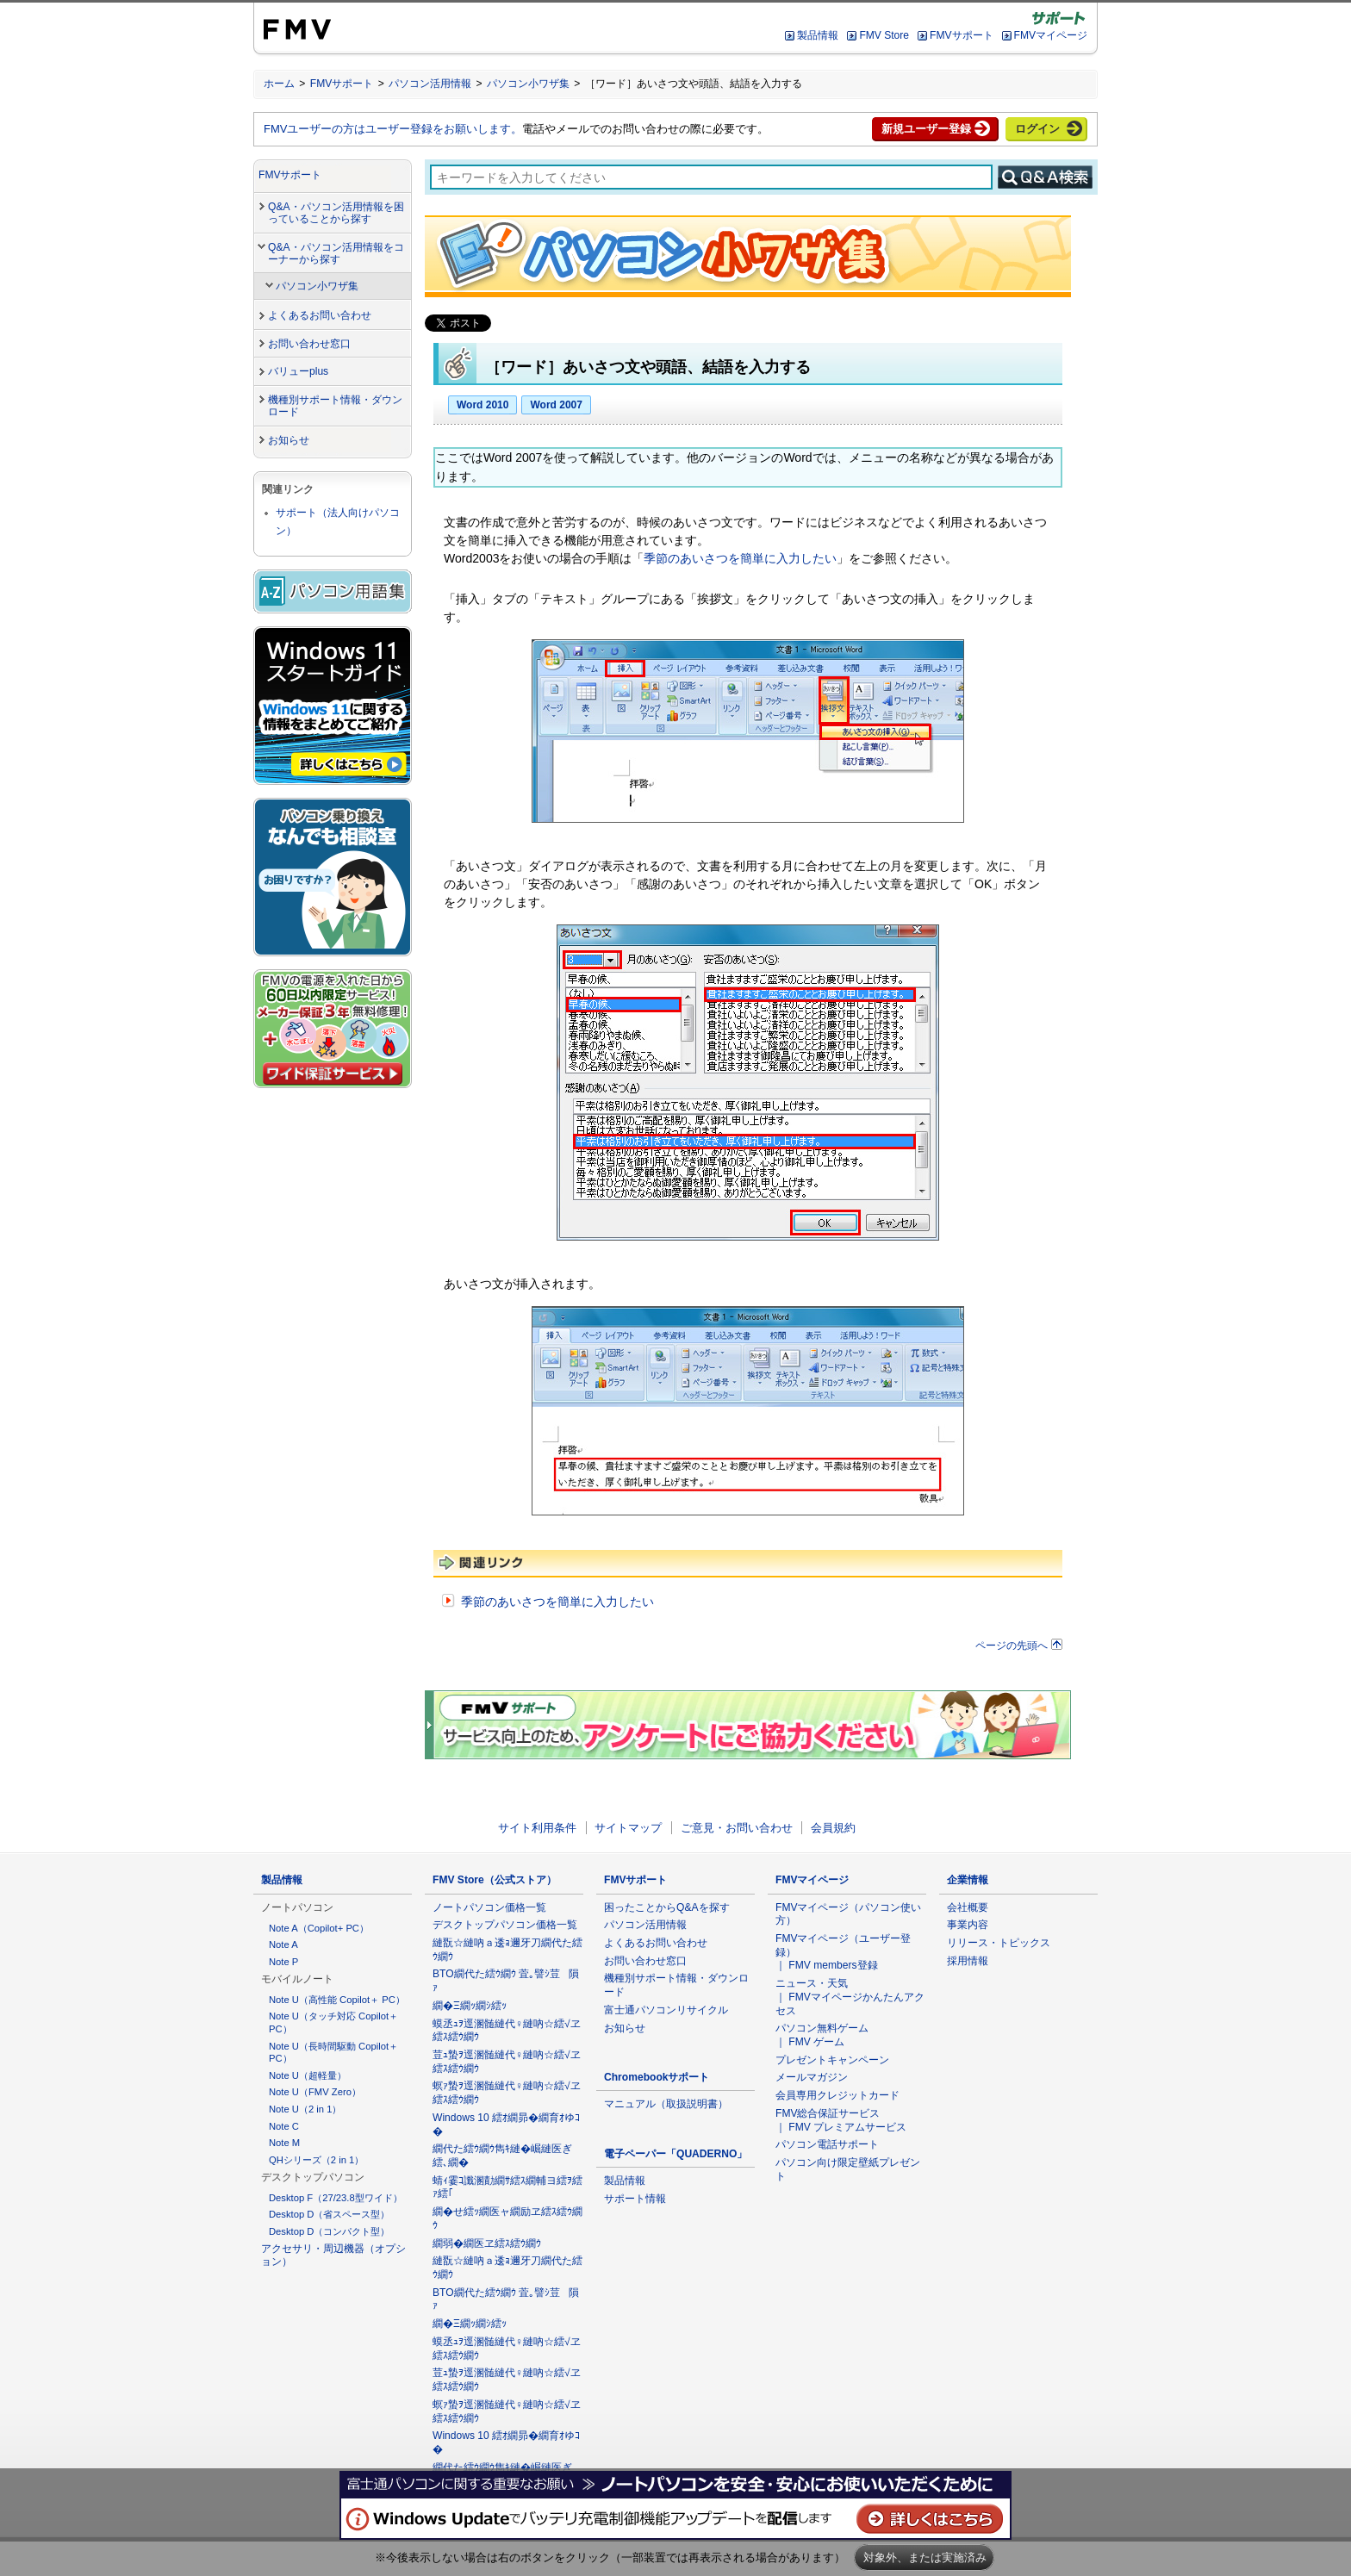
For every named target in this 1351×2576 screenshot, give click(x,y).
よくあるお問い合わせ (319, 315)
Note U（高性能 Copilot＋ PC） (337, 1999)
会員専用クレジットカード (837, 2095)
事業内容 (967, 1925)
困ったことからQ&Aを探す (667, 1907)
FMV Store (884, 35)
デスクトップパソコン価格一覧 (505, 1925)
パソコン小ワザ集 (528, 84)
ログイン (1037, 128)
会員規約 (833, 1827)
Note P (283, 1962)
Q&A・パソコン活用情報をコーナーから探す (336, 253)
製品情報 (817, 35)
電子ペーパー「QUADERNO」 (675, 2154)
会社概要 (967, 1907)
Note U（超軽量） (307, 2075)
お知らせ (288, 440)
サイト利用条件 (537, 1827)
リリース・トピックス (998, 1943)
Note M (284, 2142)
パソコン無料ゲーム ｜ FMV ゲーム (821, 2035)
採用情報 (967, 1961)
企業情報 (967, 1880)
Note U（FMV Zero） (315, 2092)
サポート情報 (635, 2199)
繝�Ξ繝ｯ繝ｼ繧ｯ (470, 2006)
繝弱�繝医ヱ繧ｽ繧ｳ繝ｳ (487, 2243)
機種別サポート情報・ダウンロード (335, 406)
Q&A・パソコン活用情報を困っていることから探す (336, 213)
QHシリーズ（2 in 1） (316, 2160)
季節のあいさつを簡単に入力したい (740, 558)
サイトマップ (628, 1827)
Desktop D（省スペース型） (329, 2214)
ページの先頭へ (1011, 1645)
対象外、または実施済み (925, 2557)
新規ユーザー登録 (926, 128)
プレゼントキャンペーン (832, 2060)
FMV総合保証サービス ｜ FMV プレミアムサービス (840, 2120)
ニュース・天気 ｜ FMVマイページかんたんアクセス (850, 1996)
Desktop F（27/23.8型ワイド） (335, 2198)
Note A (283, 1944)
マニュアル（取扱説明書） (666, 2104)
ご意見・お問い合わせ (737, 1827)
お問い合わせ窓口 (309, 344)
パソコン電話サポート (827, 2144)
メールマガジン (811, 2077)
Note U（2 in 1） (305, 2109)
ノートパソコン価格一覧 (489, 1907)
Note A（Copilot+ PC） (319, 1928)
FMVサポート (961, 35)
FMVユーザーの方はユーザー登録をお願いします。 (393, 128)
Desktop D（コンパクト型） (329, 2231)
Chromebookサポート (657, 2077)
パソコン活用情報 (430, 84)
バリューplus (298, 371)
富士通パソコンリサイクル (666, 2010)
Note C (284, 2126)
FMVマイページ (1050, 35)
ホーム (279, 84)
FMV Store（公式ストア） (495, 1880)
